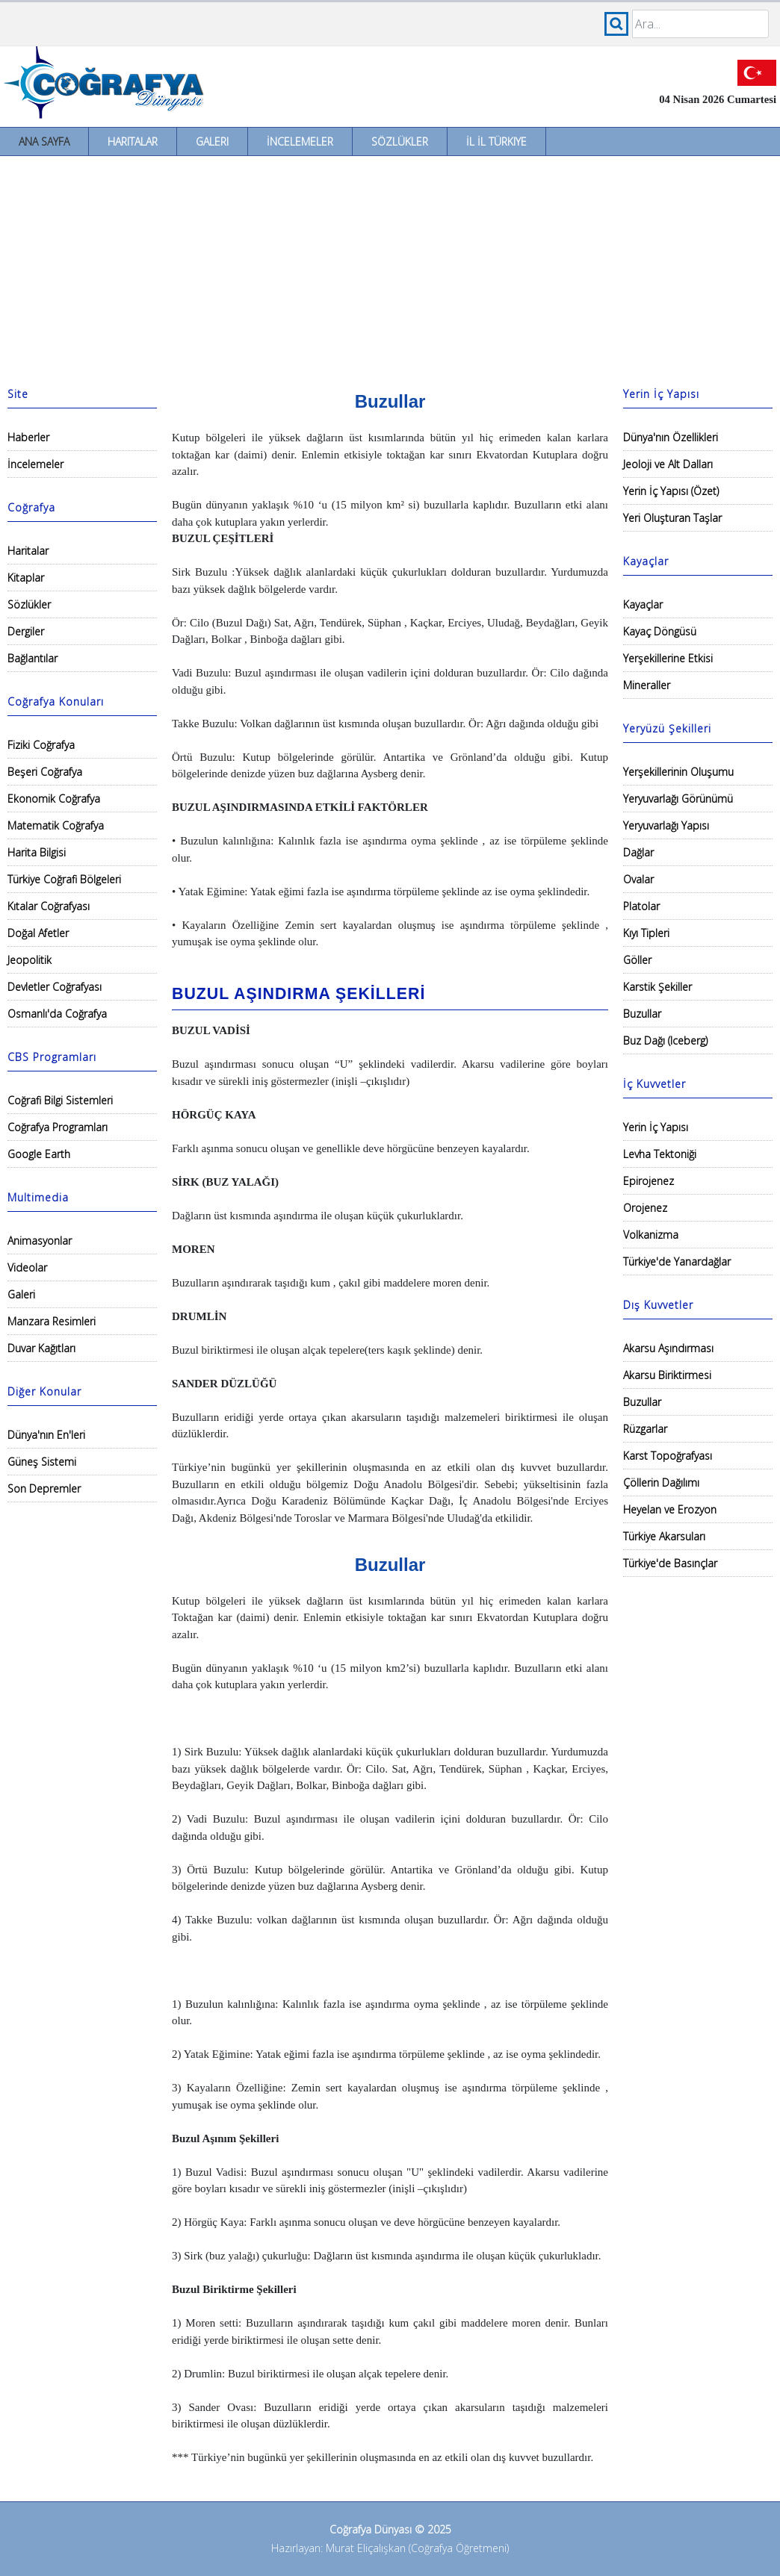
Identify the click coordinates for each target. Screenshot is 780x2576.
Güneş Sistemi (41, 1462)
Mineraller (646, 685)
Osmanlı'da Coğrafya (57, 1014)
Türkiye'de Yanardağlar (677, 1261)
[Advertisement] (390, 268)
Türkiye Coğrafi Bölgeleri (64, 879)
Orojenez (645, 1208)
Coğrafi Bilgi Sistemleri (60, 1100)
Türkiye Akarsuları (664, 1536)
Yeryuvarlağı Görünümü (678, 798)
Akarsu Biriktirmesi (667, 1375)
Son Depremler (44, 1488)
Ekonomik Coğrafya (53, 798)
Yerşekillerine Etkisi (668, 658)
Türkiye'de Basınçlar (670, 1563)
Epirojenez (648, 1181)
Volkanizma (650, 1235)
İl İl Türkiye (496, 141)
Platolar (641, 906)
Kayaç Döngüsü (659, 631)
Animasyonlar (39, 1240)
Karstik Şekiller (657, 987)
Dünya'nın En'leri (46, 1435)
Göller (637, 960)
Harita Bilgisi (36, 852)
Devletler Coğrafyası (54, 987)
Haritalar (133, 141)
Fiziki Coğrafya (41, 745)
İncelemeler (300, 141)
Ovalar (638, 879)
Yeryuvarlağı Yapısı (666, 825)
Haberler (28, 437)
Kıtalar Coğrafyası (48, 906)
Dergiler (25, 631)
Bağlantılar (32, 658)
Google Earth (38, 1154)
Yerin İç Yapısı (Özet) (671, 491)
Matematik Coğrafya (55, 825)
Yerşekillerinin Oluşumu (678, 772)
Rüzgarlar (645, 1429)
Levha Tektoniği (659, 1154)
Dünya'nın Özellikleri (670, 437)
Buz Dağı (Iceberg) (665, 1040)
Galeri (212, 141)
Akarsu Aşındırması (668, 1348)
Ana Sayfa (44, 141)
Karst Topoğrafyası (667, 1456)
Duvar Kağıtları (41, 1348)
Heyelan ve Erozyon (669, 1509)
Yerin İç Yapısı (655, 1127)
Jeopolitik (29, 960)
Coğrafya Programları (57, 1127)
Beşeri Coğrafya (44, 772)
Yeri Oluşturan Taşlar (672, 518)
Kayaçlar (643, 604)
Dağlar (638, 852)
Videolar (27, 1267)
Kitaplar (25, 577)
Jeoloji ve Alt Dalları (668, 464)
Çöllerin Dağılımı (661, 1482)
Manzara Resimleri (51, 1321)
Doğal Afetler (38, 933)
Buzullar (642, 1014)
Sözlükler (399, 141)
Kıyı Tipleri (646, 933)
